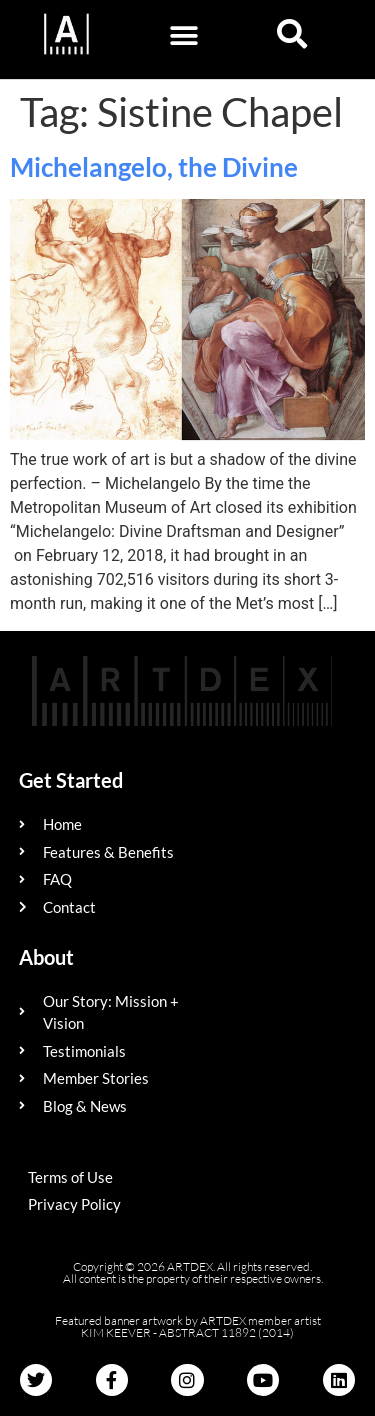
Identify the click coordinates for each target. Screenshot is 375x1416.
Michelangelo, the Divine (154, 167)
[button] (184, 35)
